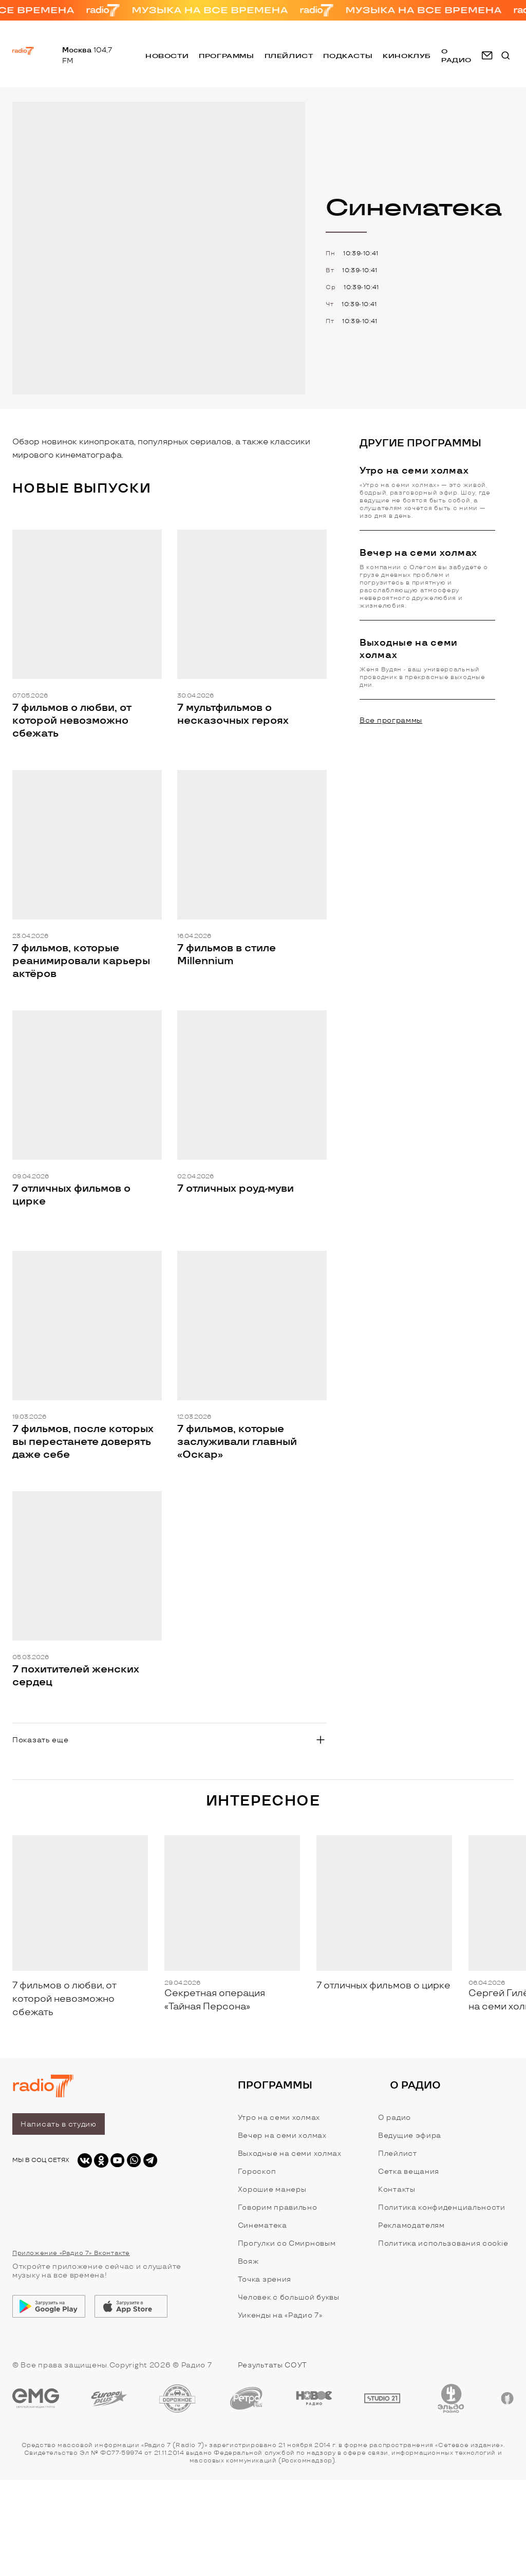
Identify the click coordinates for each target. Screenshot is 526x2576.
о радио (456, 55)
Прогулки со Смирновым (287, 2243)
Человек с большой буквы (289, 2297)
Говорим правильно (277, 2207)
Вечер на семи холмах (282, 2135)
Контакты (397, 2189)
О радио (394, 2117)
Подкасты (347, 55)
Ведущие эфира (409, 2135)
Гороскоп (257, 2171)
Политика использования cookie (443, 2243)
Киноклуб (407, 55)
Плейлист (289, 55)
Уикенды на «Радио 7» (280, 2315)
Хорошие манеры (272, 2189)
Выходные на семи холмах (290, 2153)
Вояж (248, 2261)
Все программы (391, 720)
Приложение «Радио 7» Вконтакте (71, 2253)
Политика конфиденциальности (441, 2207)
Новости (167, 55)
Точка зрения (264, 2279)
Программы (226, 55)
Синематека (262, 2225)
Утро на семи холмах (279, 2117)
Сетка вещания (408, 2171)
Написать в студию (59, 2124)
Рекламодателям (411, 2225)
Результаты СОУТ (273, 2365)
